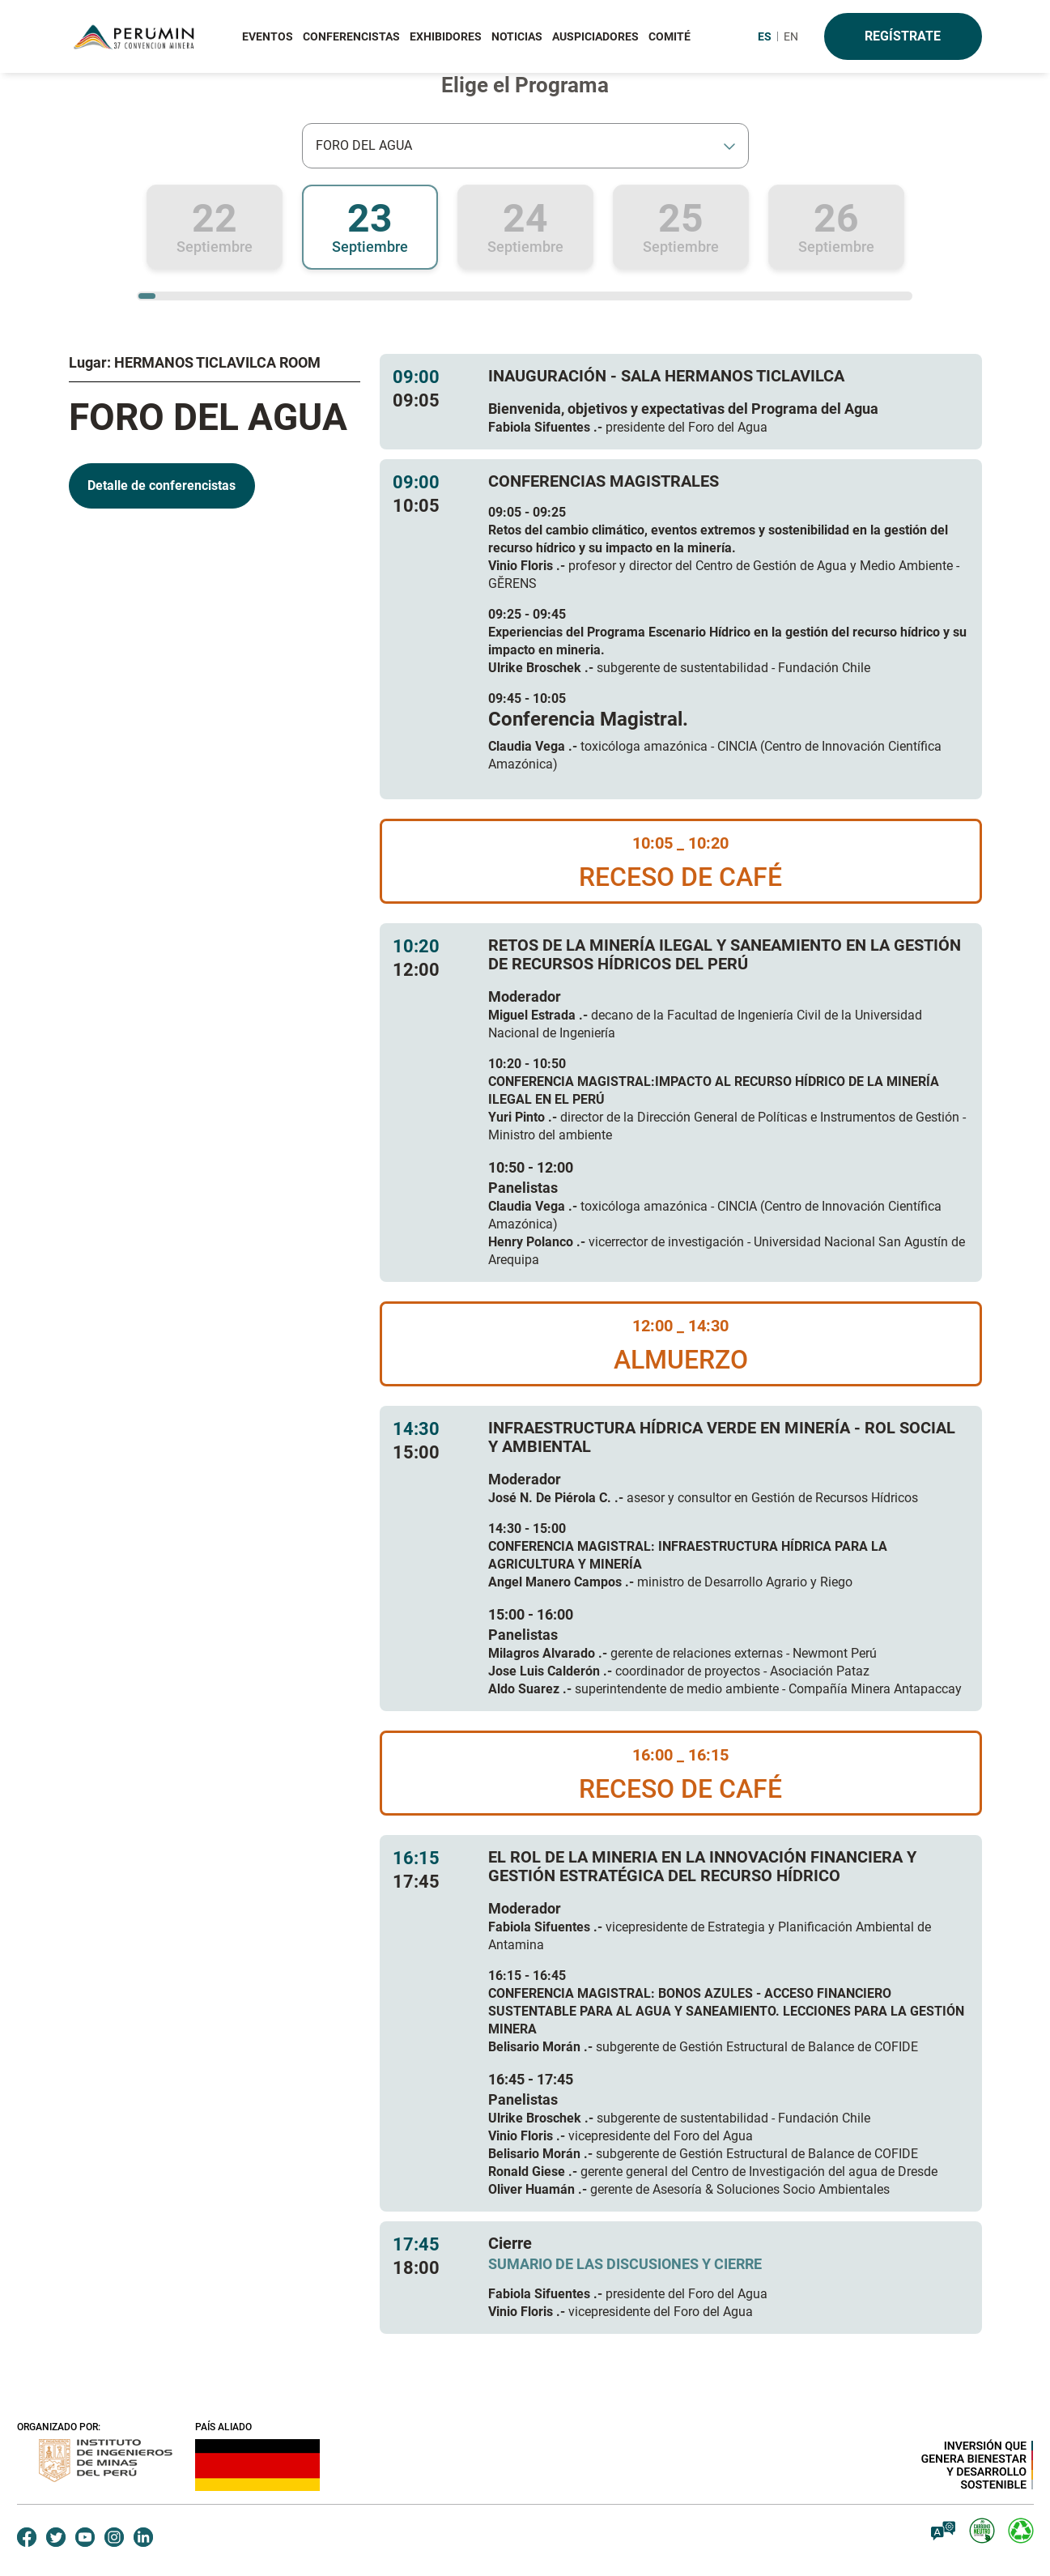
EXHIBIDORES (446, 36)
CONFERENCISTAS (351, 36)
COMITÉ (669, 36)
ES (765, 36)
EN (791, 36)
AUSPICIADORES (595, 36)
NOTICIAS (516, 36)
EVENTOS (267, 36)
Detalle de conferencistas (161, 485)
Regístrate (903, 36)
